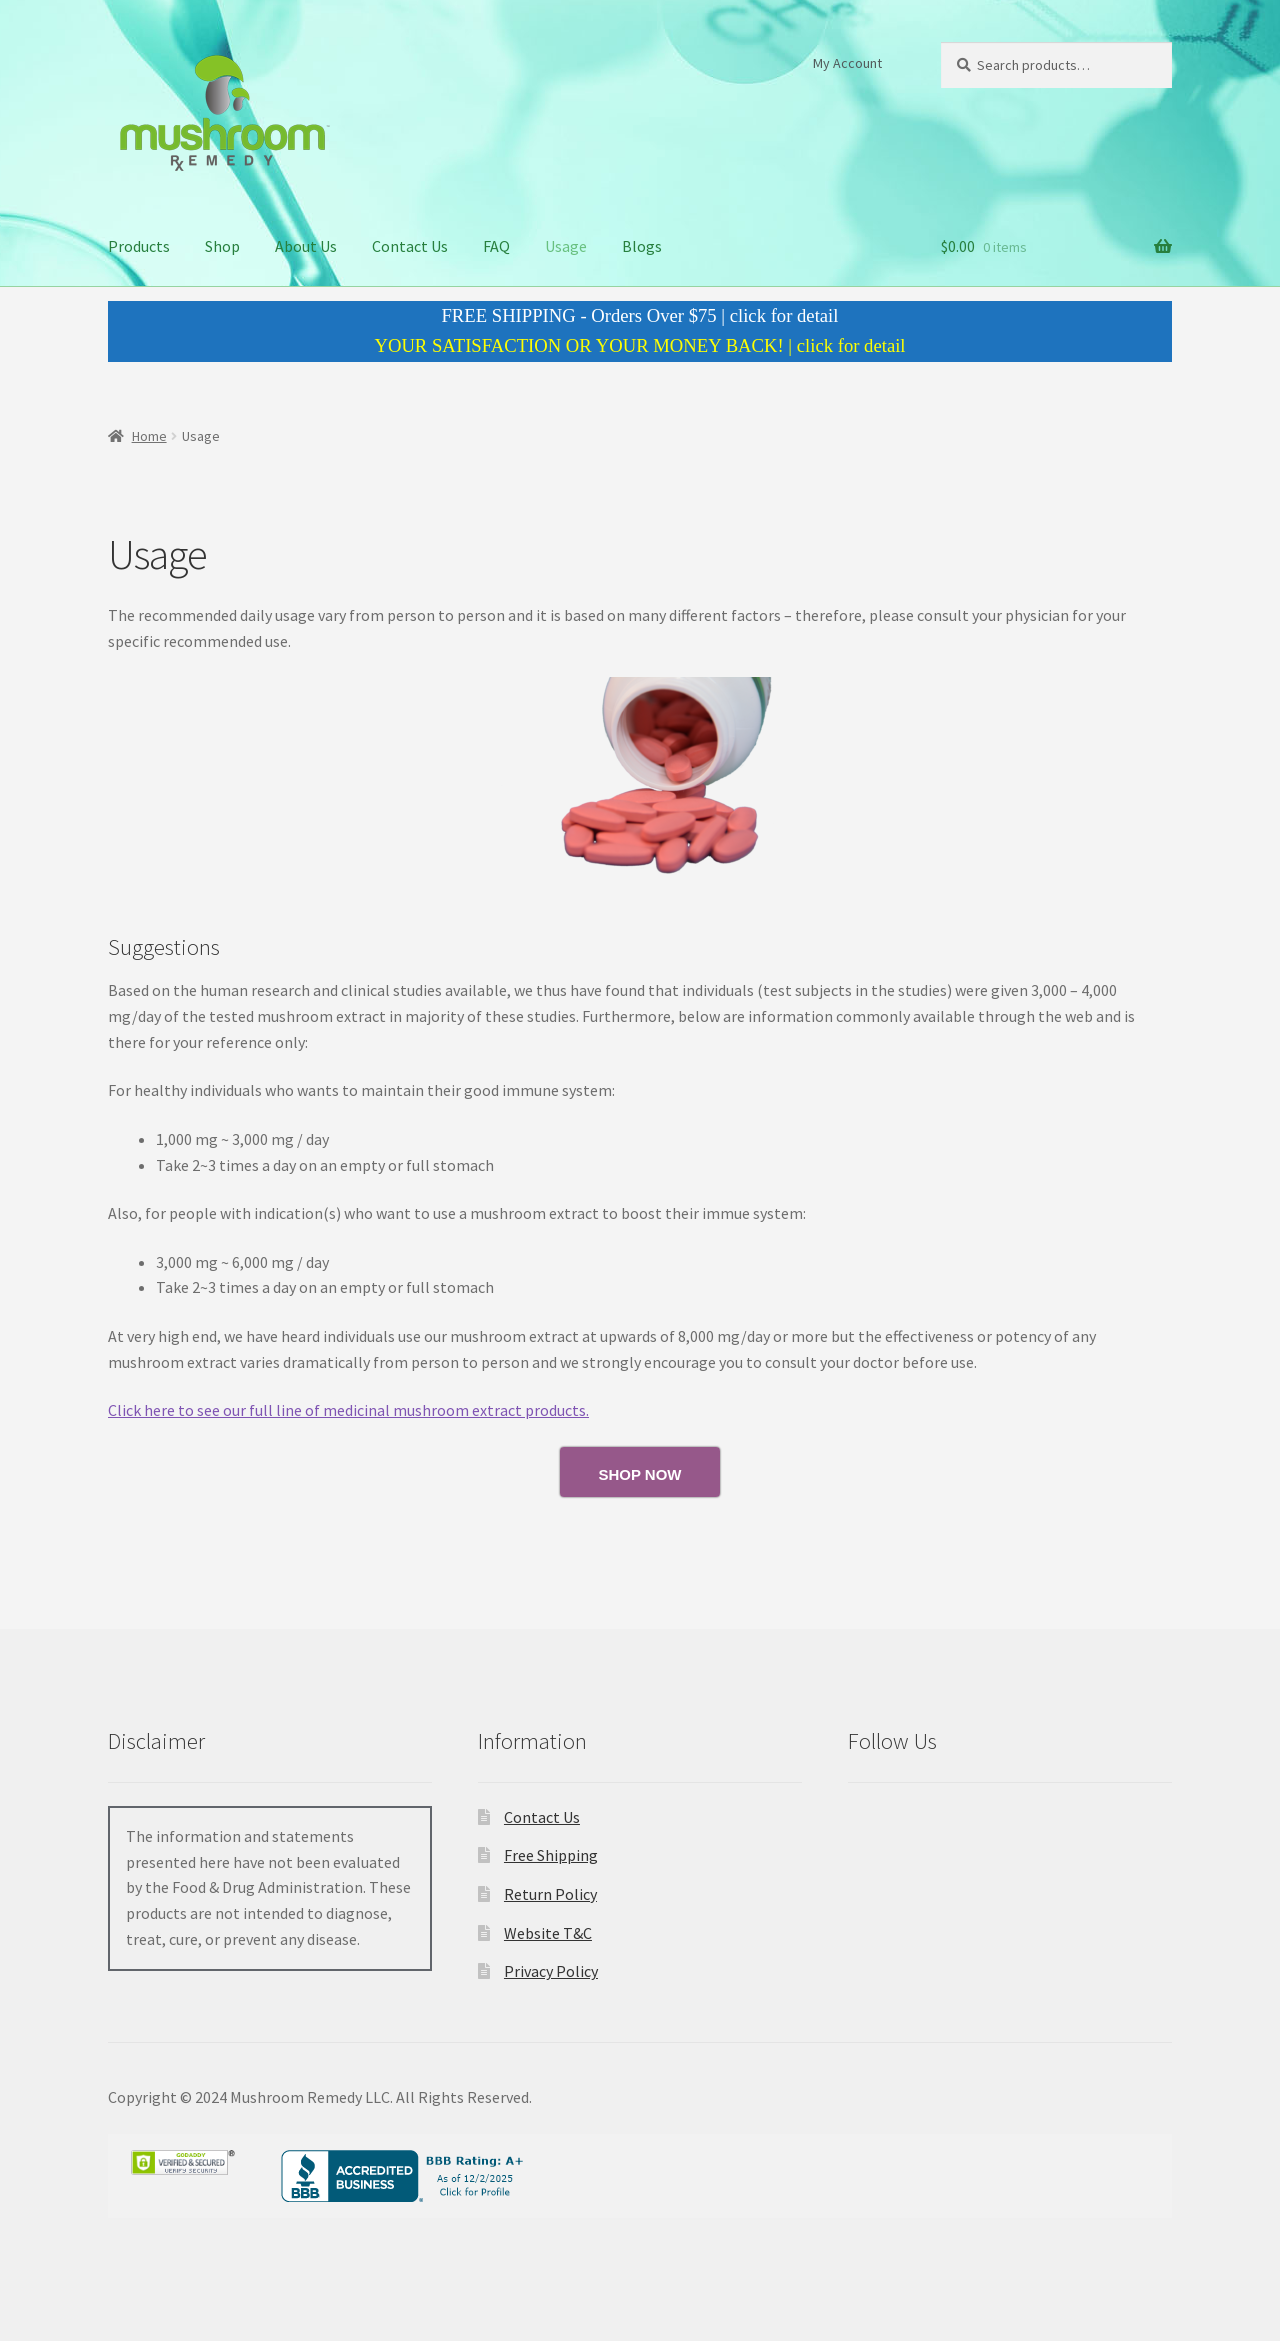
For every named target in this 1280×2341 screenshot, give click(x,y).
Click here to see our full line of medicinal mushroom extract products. (348, 1410)
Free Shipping (551, 1855)
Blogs (642, 246)
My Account (847, 63)
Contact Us (410, 246)
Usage (566, 246)
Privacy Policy (551, 1971)
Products (139, 246)
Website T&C (548, 1933)
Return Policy (550, 1894)
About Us (306, 246)
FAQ (496, 246)
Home (149, 436)
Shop (222, 246)
